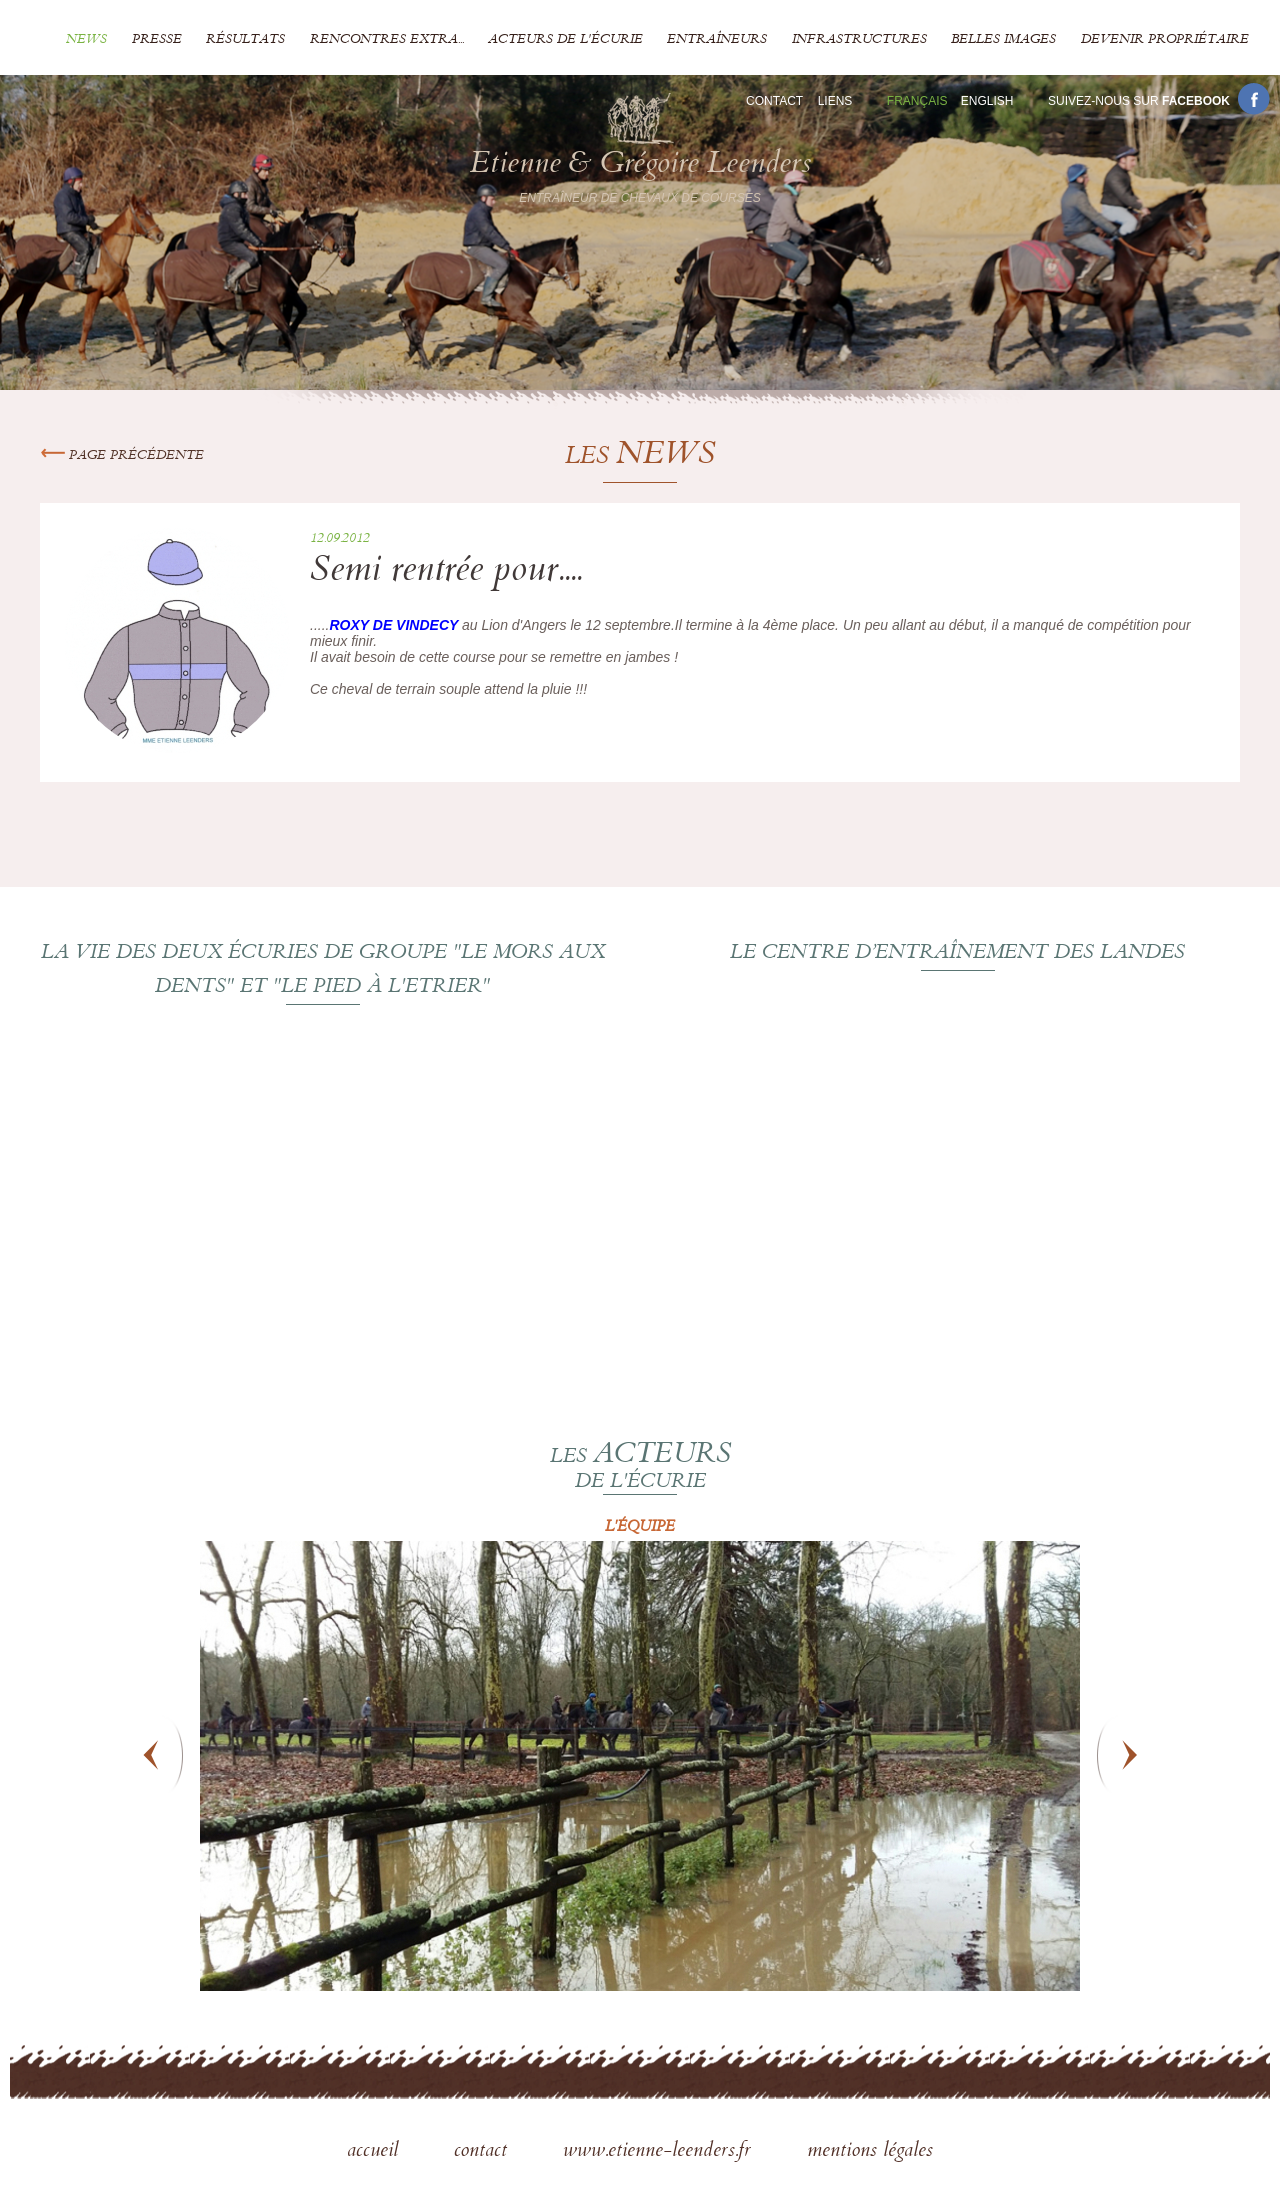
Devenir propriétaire (1165, 40)
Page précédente (122, 456)
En (987, 101)
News (86, 40)
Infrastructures (859, 40)
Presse (157, 40)
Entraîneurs (717, 40)
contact (483, 2152)
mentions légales (870, 2152)
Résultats (245, 40)
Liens (835, 101)
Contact (774, 101)
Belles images (1003, 40)
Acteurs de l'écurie (565, 40)
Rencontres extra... (387, 40)
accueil (375, 2152)
